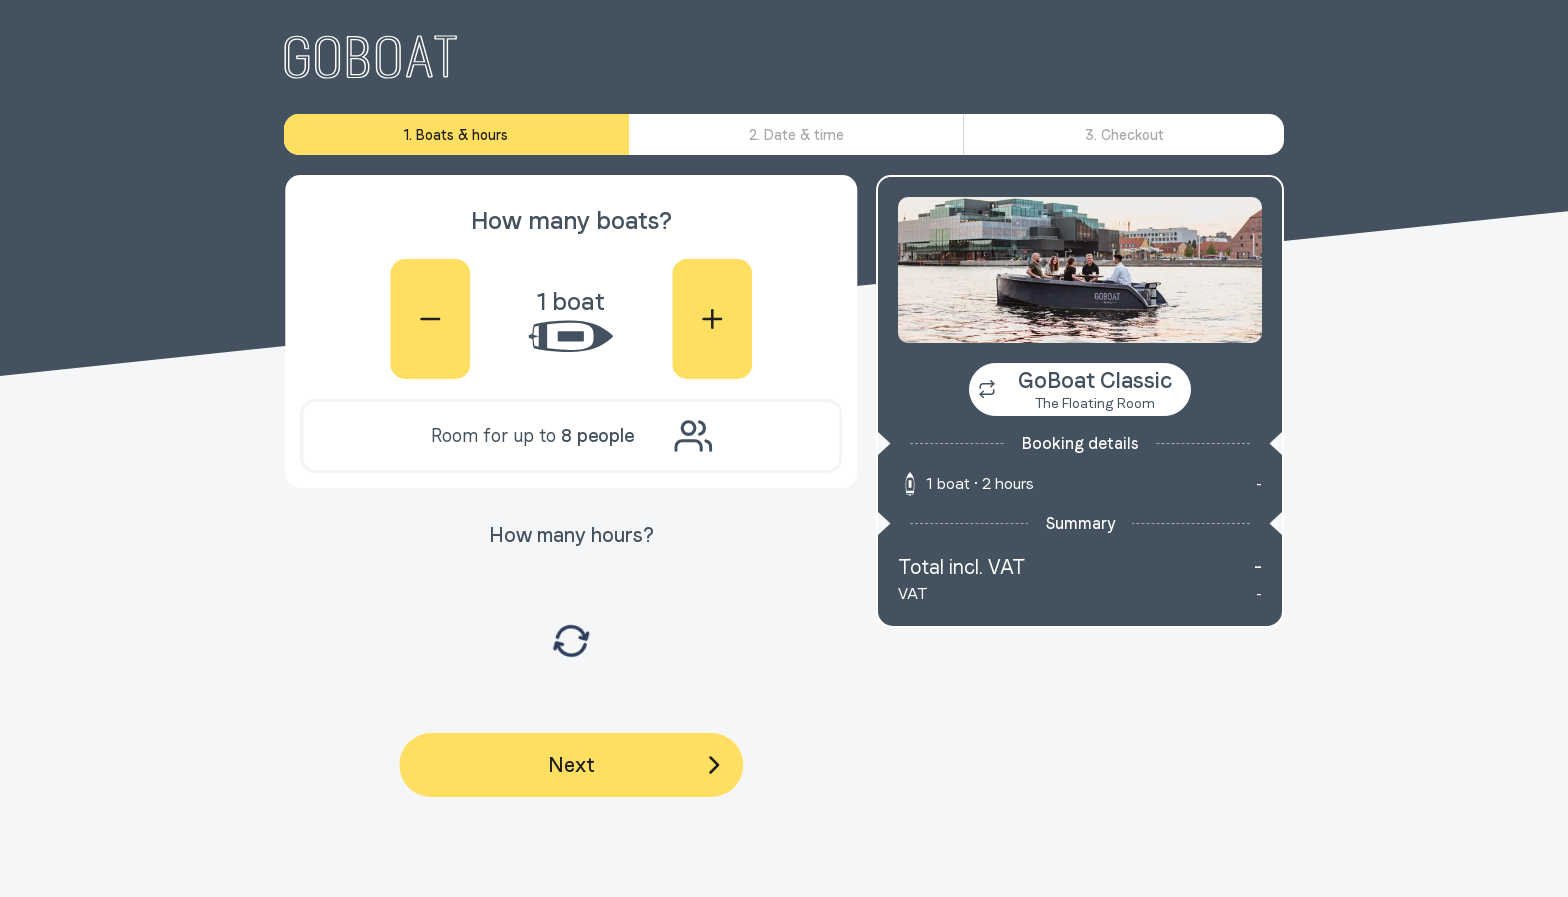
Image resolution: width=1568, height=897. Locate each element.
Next (634, 765)
